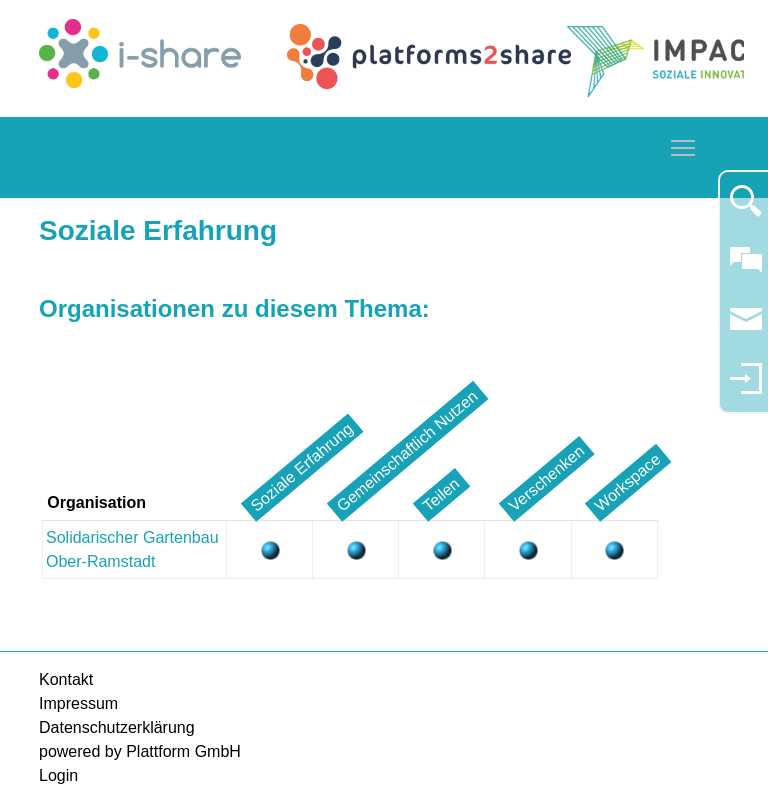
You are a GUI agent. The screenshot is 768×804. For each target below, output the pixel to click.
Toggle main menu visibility (684, 144)
